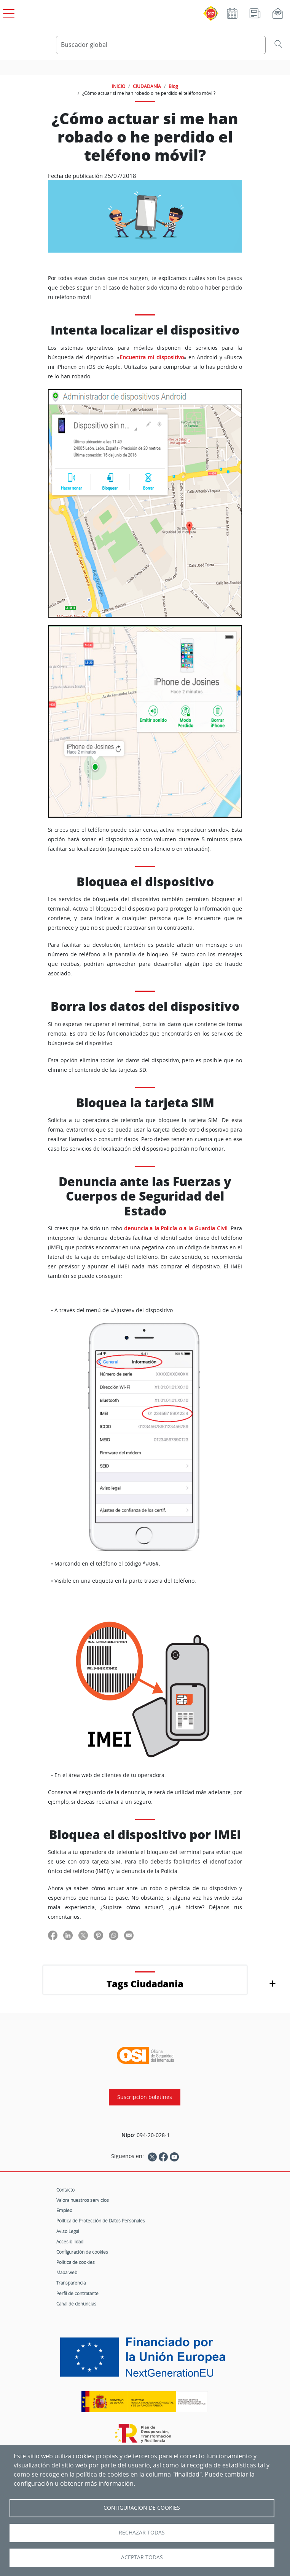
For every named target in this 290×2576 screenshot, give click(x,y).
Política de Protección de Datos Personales (100, 2220)
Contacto (65, 2190)
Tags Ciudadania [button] (145, 1983)
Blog (173, 86)
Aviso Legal (67, 2231)
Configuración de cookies (82, 2252)
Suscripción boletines (144, 2097)
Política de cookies (75, 2262)
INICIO (118, 86)
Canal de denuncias (76, 2304)
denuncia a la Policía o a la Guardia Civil (176, 1228)
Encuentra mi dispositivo (152, 357)
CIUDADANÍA (147, 86)
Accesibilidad (69, 2241)
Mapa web (66, 2272)
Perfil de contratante (77, 2293)
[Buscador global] (161, 45)
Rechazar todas (142, 2532)
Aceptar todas (142, 2557)
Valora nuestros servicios (82, 2200)
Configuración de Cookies (142, 2507)
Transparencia (71, 2283)
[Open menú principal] (7, 11)
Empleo (64, 2210)
